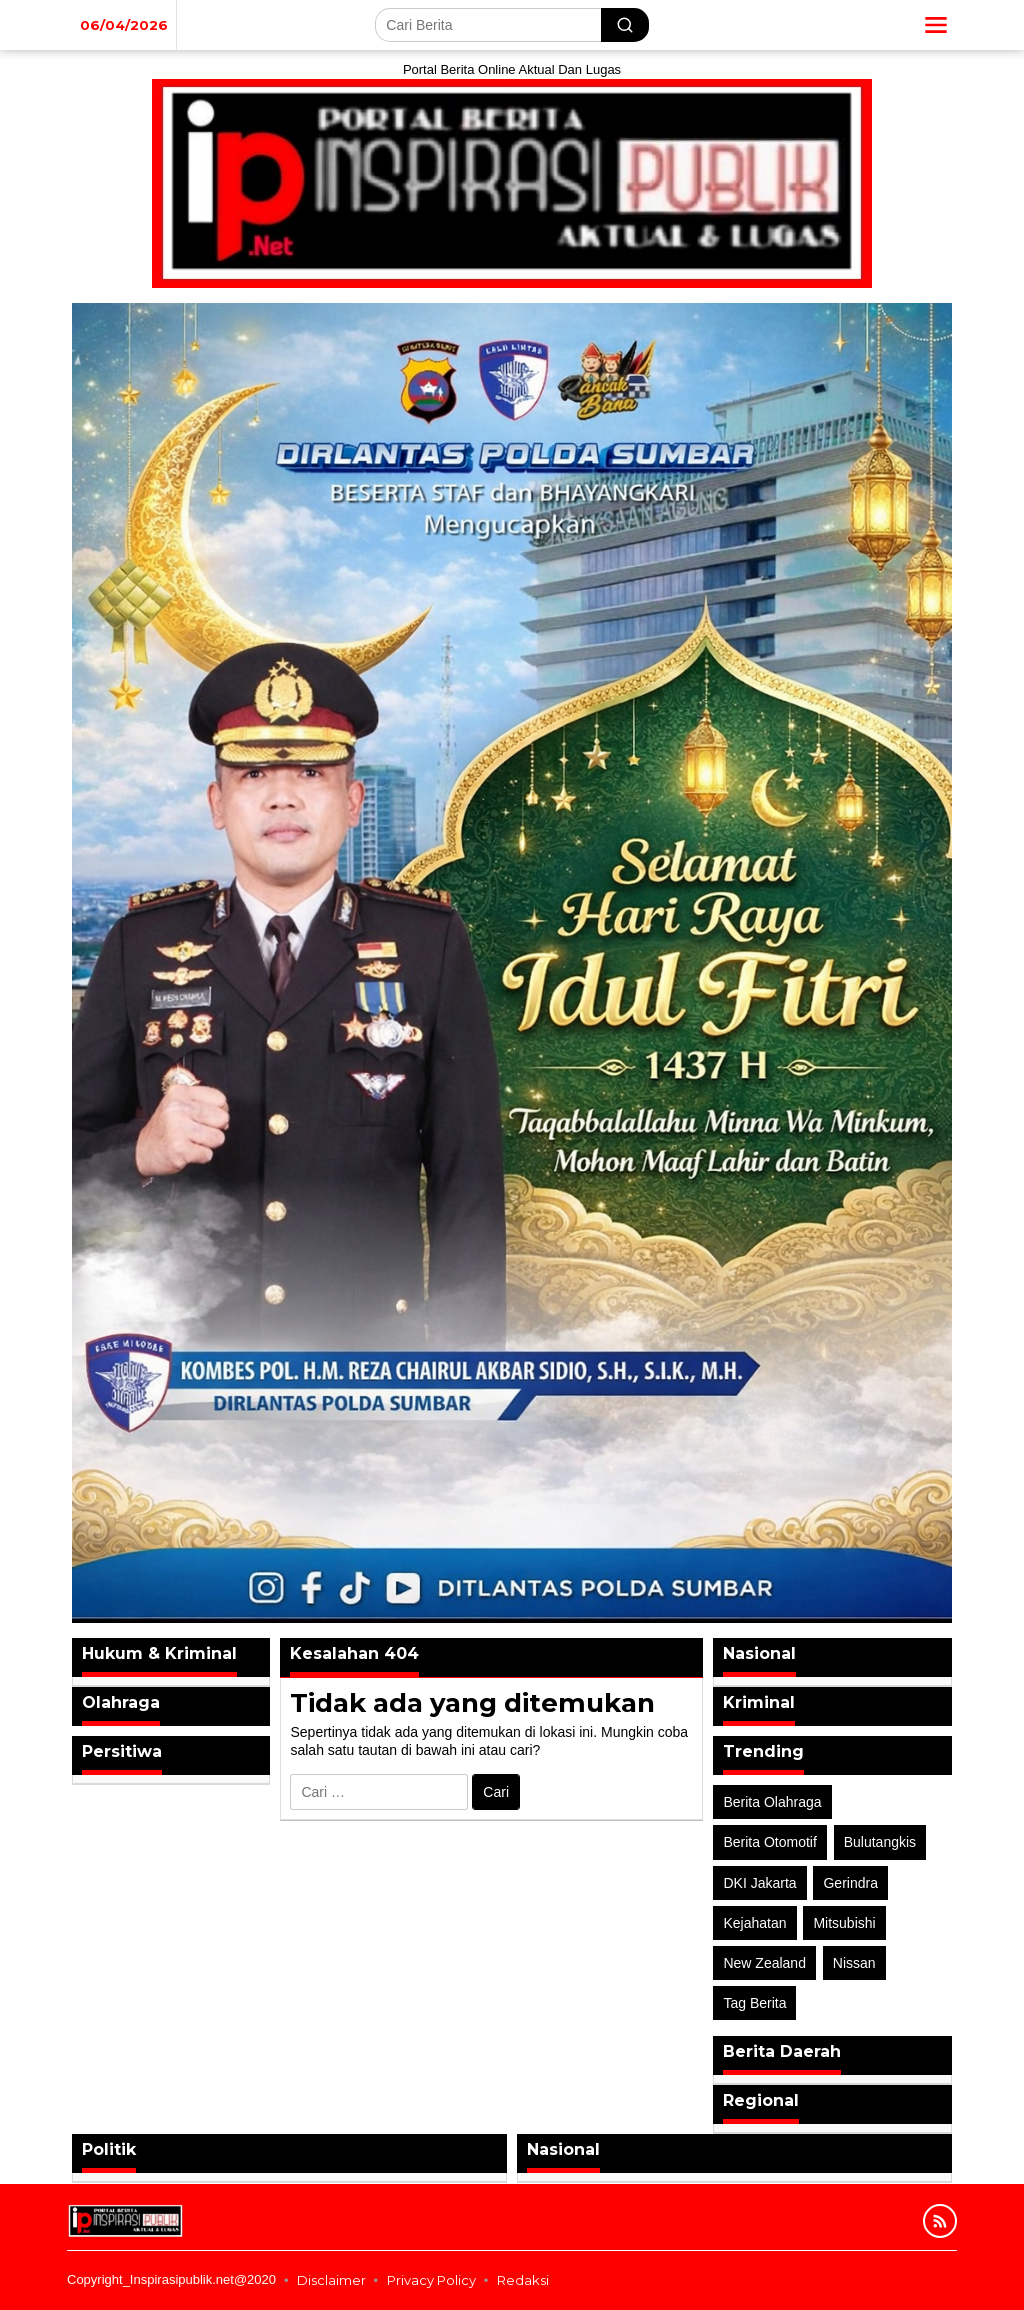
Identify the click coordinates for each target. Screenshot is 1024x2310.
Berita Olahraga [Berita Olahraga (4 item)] (772, 1802)
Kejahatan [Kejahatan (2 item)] (754, 1923)
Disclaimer (331, 2280)
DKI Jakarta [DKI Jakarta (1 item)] (759, 1883)
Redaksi (523, 2280)
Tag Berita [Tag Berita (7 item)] (754, 2003)
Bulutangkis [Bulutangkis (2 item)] (880, 1842)
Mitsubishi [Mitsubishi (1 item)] (844, 1923)
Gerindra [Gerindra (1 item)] (850, 1883)
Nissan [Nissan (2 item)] (854, 1963)
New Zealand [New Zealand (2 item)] (764, 1963)
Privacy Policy (431, 2280)
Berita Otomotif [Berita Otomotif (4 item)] (769, 1842)
